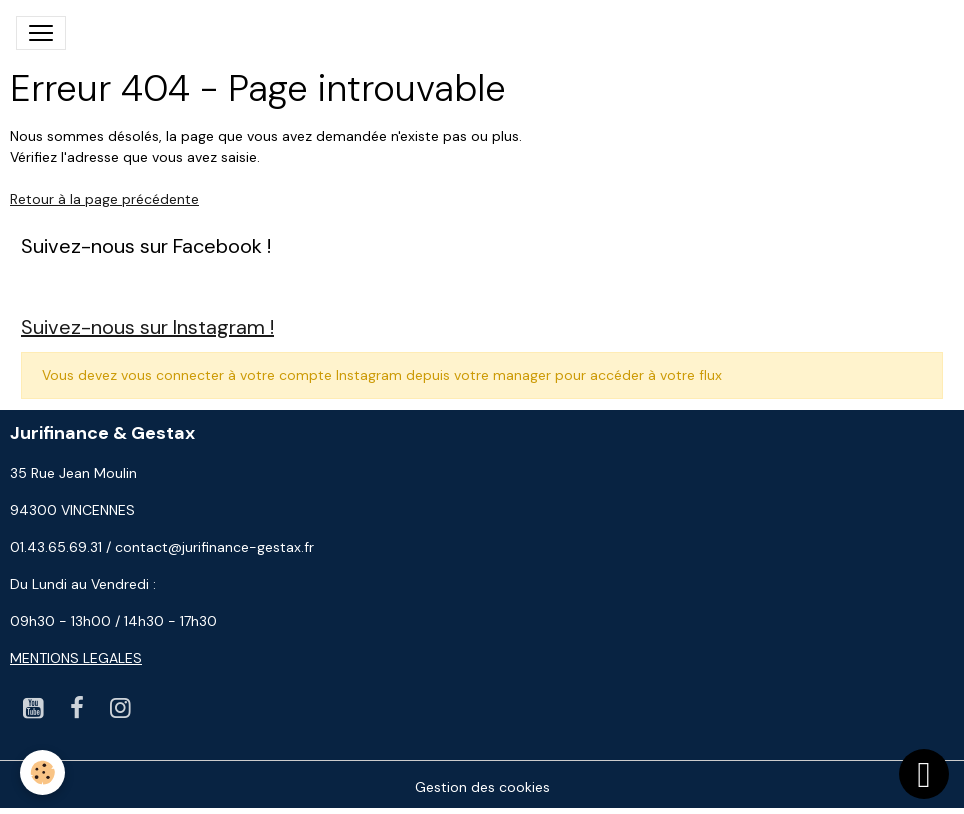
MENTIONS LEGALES (76, 658)
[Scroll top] (924, 774)
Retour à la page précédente (104, 199)
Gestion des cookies (482, 787)
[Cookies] (42, 772)
